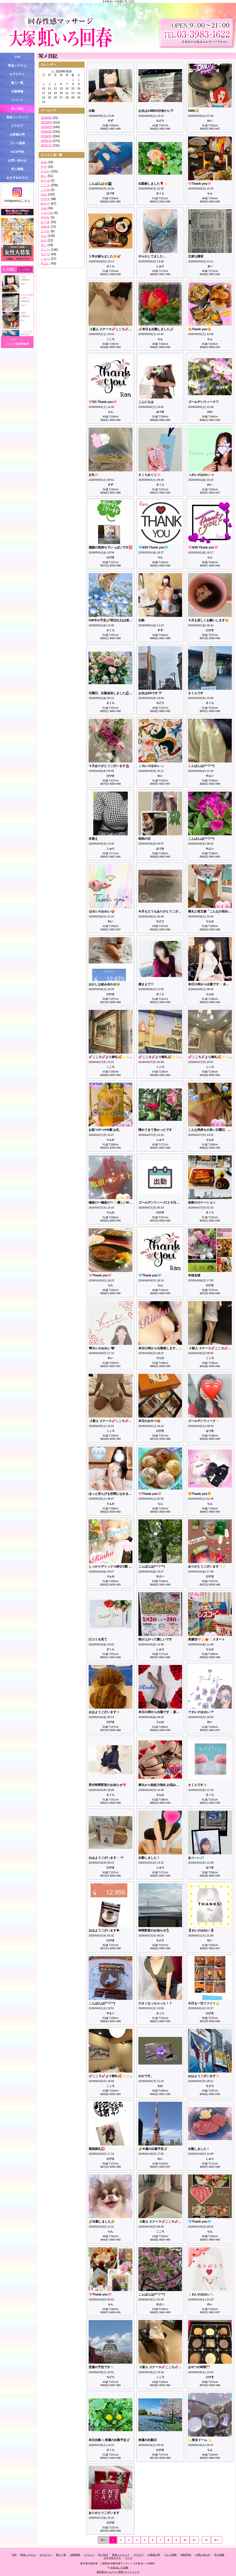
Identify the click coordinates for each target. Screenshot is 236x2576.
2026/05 (46, 117)
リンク (129, 2557)
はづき (45, 222)
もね (44, 208)
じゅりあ (47, 212)
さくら (45, 249)
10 (185, 2539)
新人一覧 (17, 82)
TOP (17, 56)
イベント (17, 100)
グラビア (17, 126)
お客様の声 (17, 134)
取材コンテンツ (17, 117)
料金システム (17, 65)
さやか (45, 217)
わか (44, 240)
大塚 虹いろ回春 (119, 2567)
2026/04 (46, 122)
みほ (44, 162)
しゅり (45, 258)
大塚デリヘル (17, 339)
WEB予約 (17, 151)
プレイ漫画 (17, 143)
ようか (45, 231)
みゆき (45, 226)
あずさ (45, 203)
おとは (45, 180)
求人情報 (17, 169)
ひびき (45, 199)
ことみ (45, 189)
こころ (45, 185)
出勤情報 (17, 91)
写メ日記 (17, 108)
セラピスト (17, 74)
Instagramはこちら (17, 194)
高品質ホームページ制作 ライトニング (118, 2571)
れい (44, 176)
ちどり (45, 254)
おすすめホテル (17, 177)
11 (194, 2539)
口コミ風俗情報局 (17, 344)
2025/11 (46, 145)
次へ (216, 2539)
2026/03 (46, 127)
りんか (45, 171)
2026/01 (46, 136)
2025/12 (46, 140)
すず (44, 166)
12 (206, 2539)
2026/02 (46, 131)
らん (44, 235)
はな (44, 194)
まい (44, 245)
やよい (45, 263)
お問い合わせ (17, 160)
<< (53, 71)
